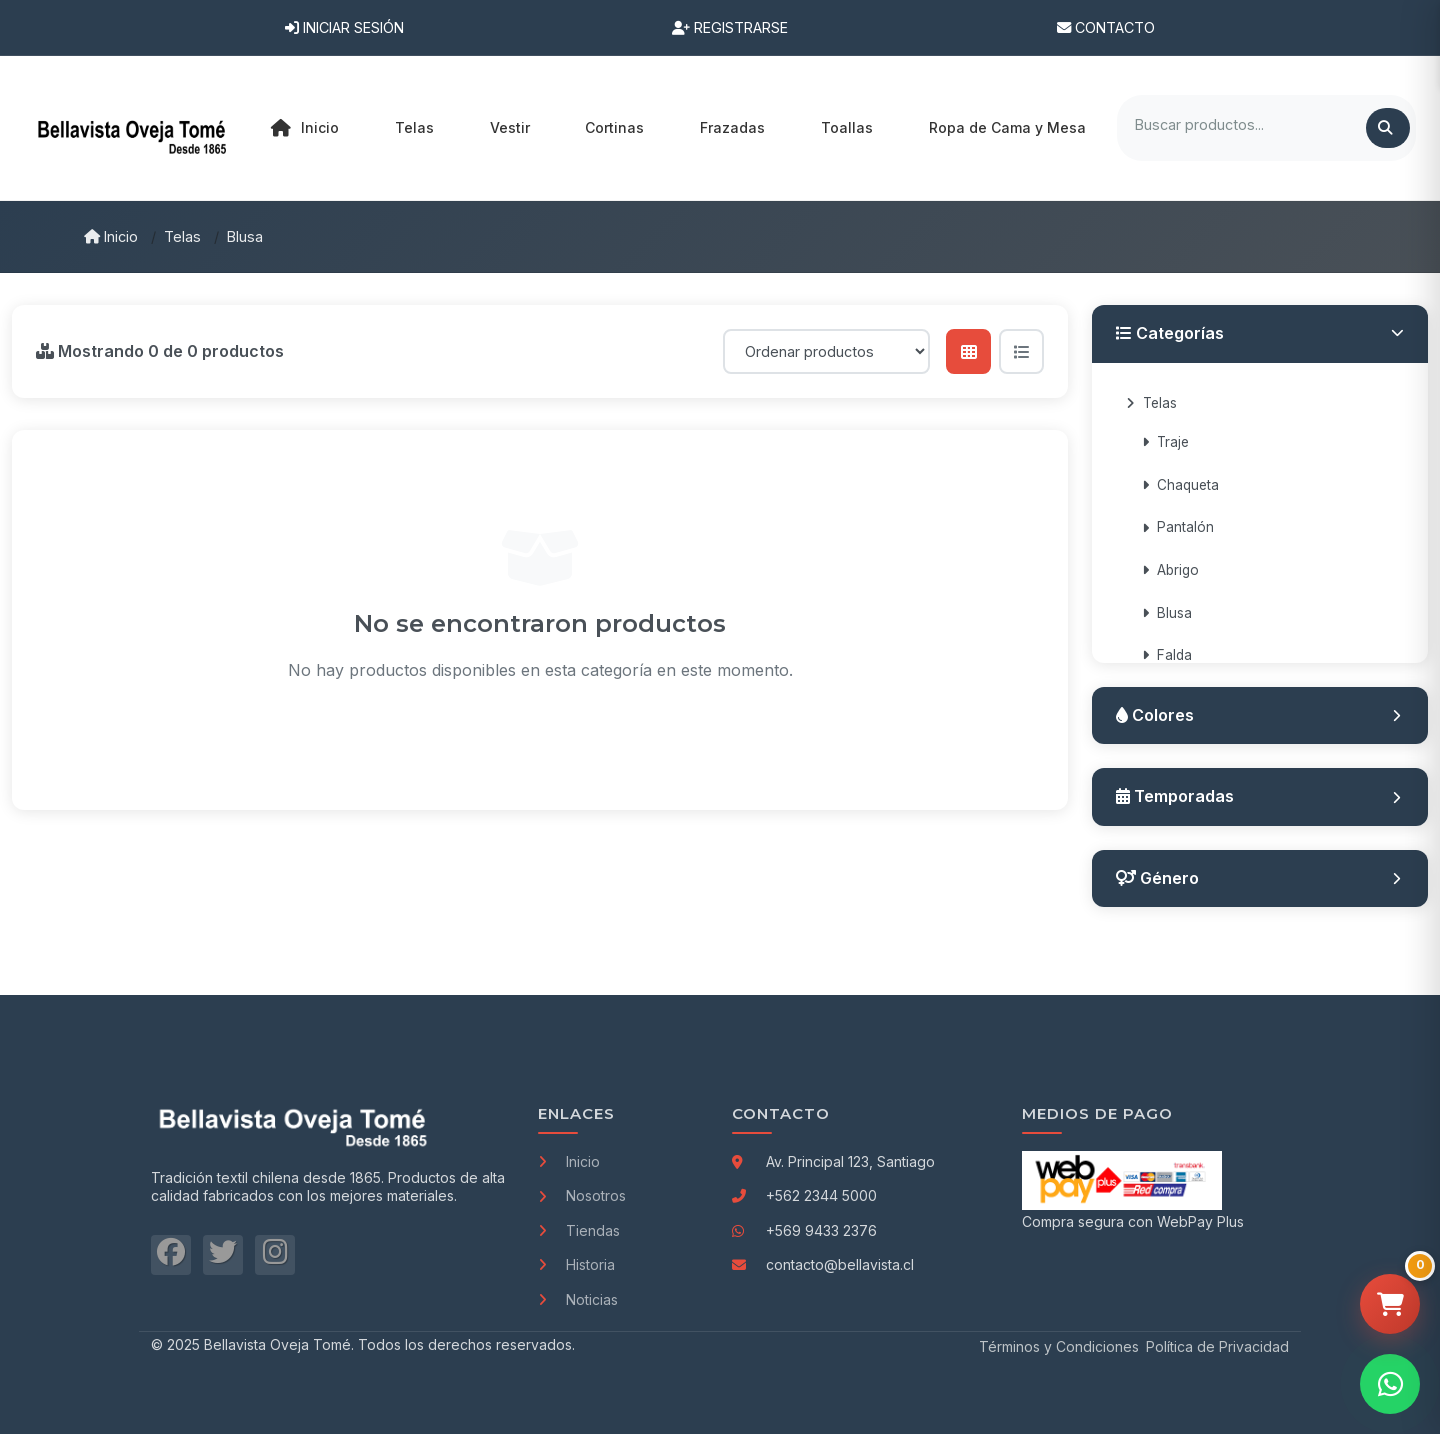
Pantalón (1178, 527)
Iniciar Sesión (344, 27)
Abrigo (1170, 570)
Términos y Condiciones (1059, 1346)
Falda (1167, 655)
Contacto (1106, 27)
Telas (182, 236)
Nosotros (582, 1195)
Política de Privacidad (1217, 1346)
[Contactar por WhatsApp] (1390, 1384)
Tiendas (579, 1230)
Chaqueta (1180, 485)
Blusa (245, 236)
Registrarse (730, 27)
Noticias (578, 1299)
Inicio (305, 128)
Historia (576, 1264)
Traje (1165, 442)
